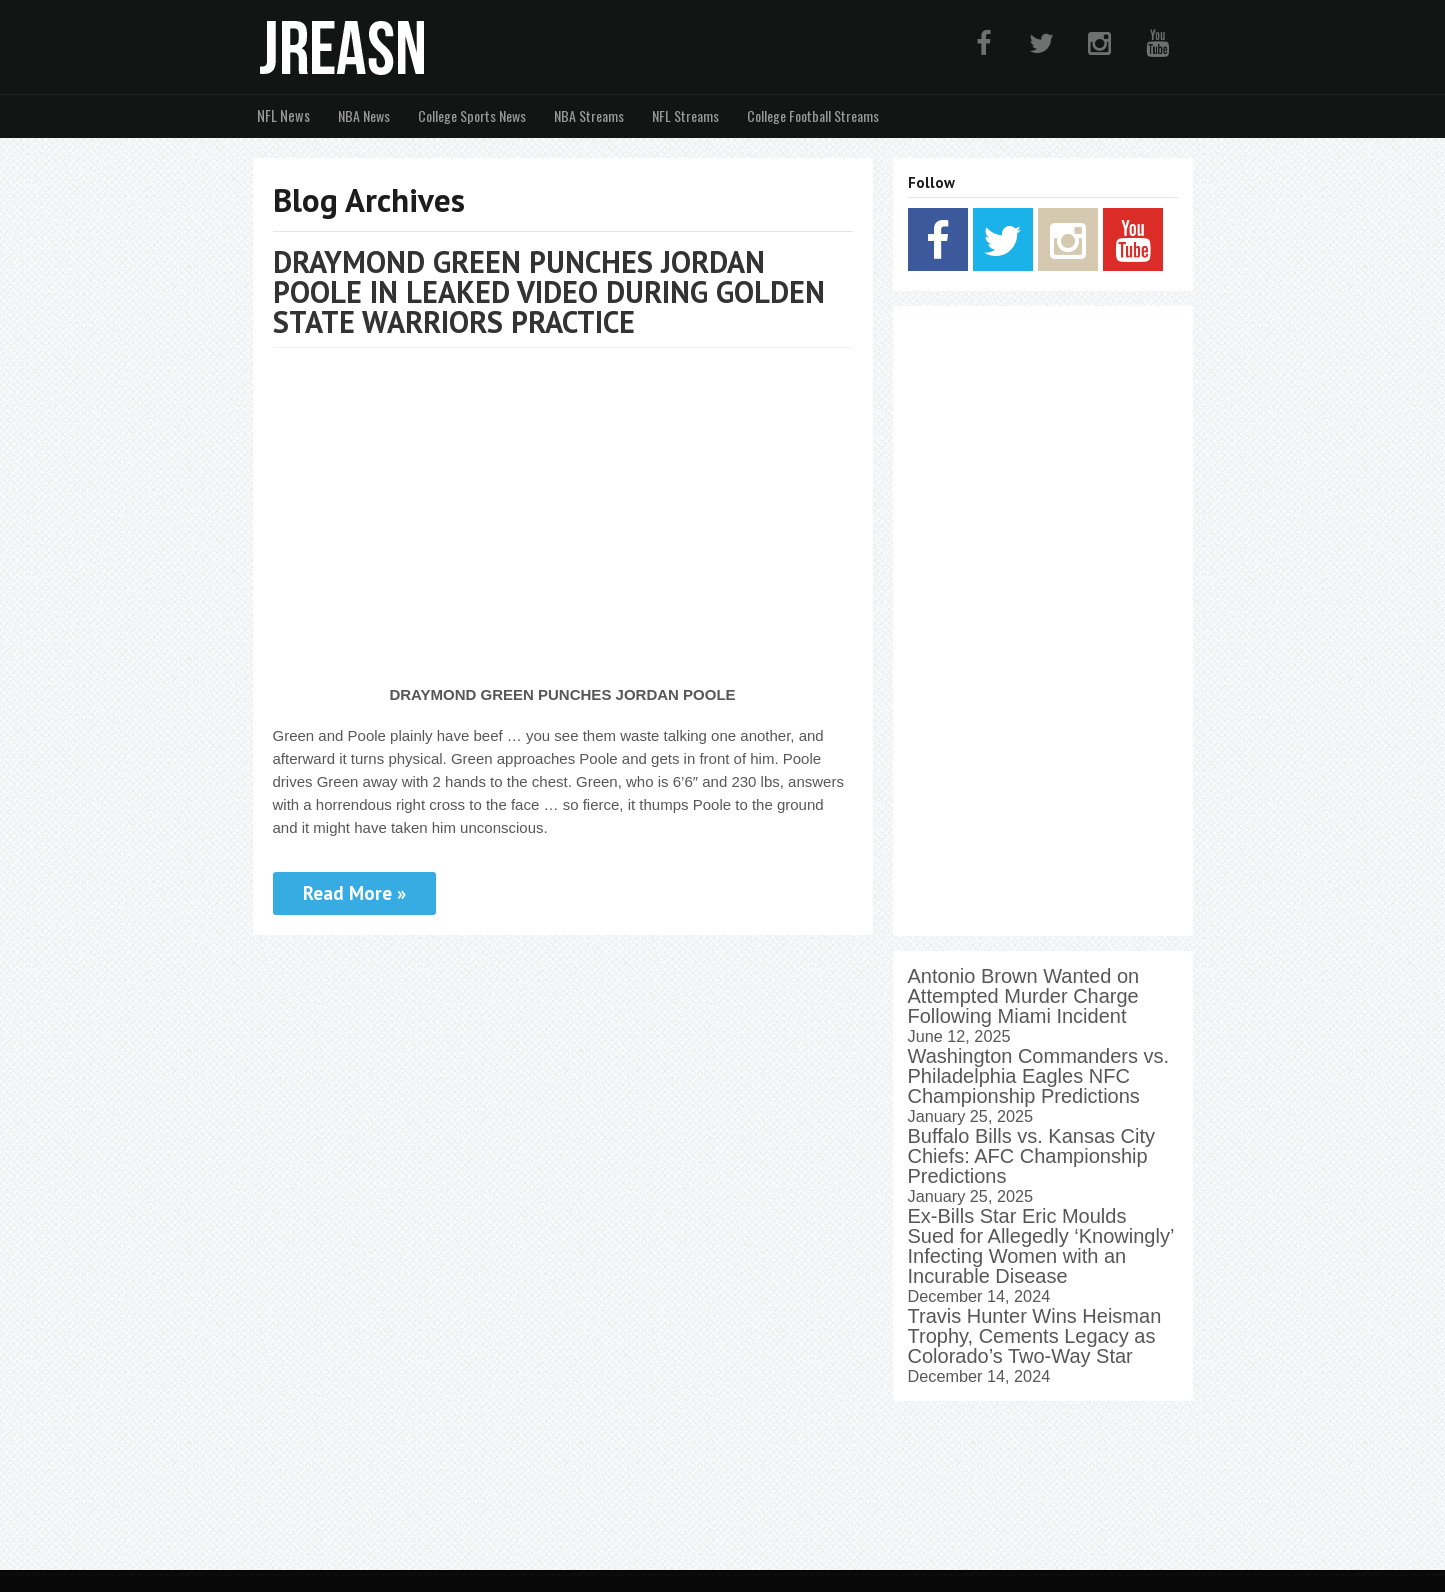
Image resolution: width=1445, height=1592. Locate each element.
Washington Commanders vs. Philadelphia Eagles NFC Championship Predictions (1039, 1075)
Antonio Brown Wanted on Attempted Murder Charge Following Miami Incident (1024, 995)
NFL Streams (681, 115)
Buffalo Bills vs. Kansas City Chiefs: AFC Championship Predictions (1032, 1155)
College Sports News (468, 115)
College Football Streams (809, 115)
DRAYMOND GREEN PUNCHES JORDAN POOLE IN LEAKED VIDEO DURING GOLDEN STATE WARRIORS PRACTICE (549, 290)
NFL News (281, 115)
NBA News (360, 115)
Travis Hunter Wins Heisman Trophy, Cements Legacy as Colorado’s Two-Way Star (1035, 1335)
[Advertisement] (1043, 620)
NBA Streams (585, 115)
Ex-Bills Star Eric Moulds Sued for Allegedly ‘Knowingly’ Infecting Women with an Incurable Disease (1041, 1245)
